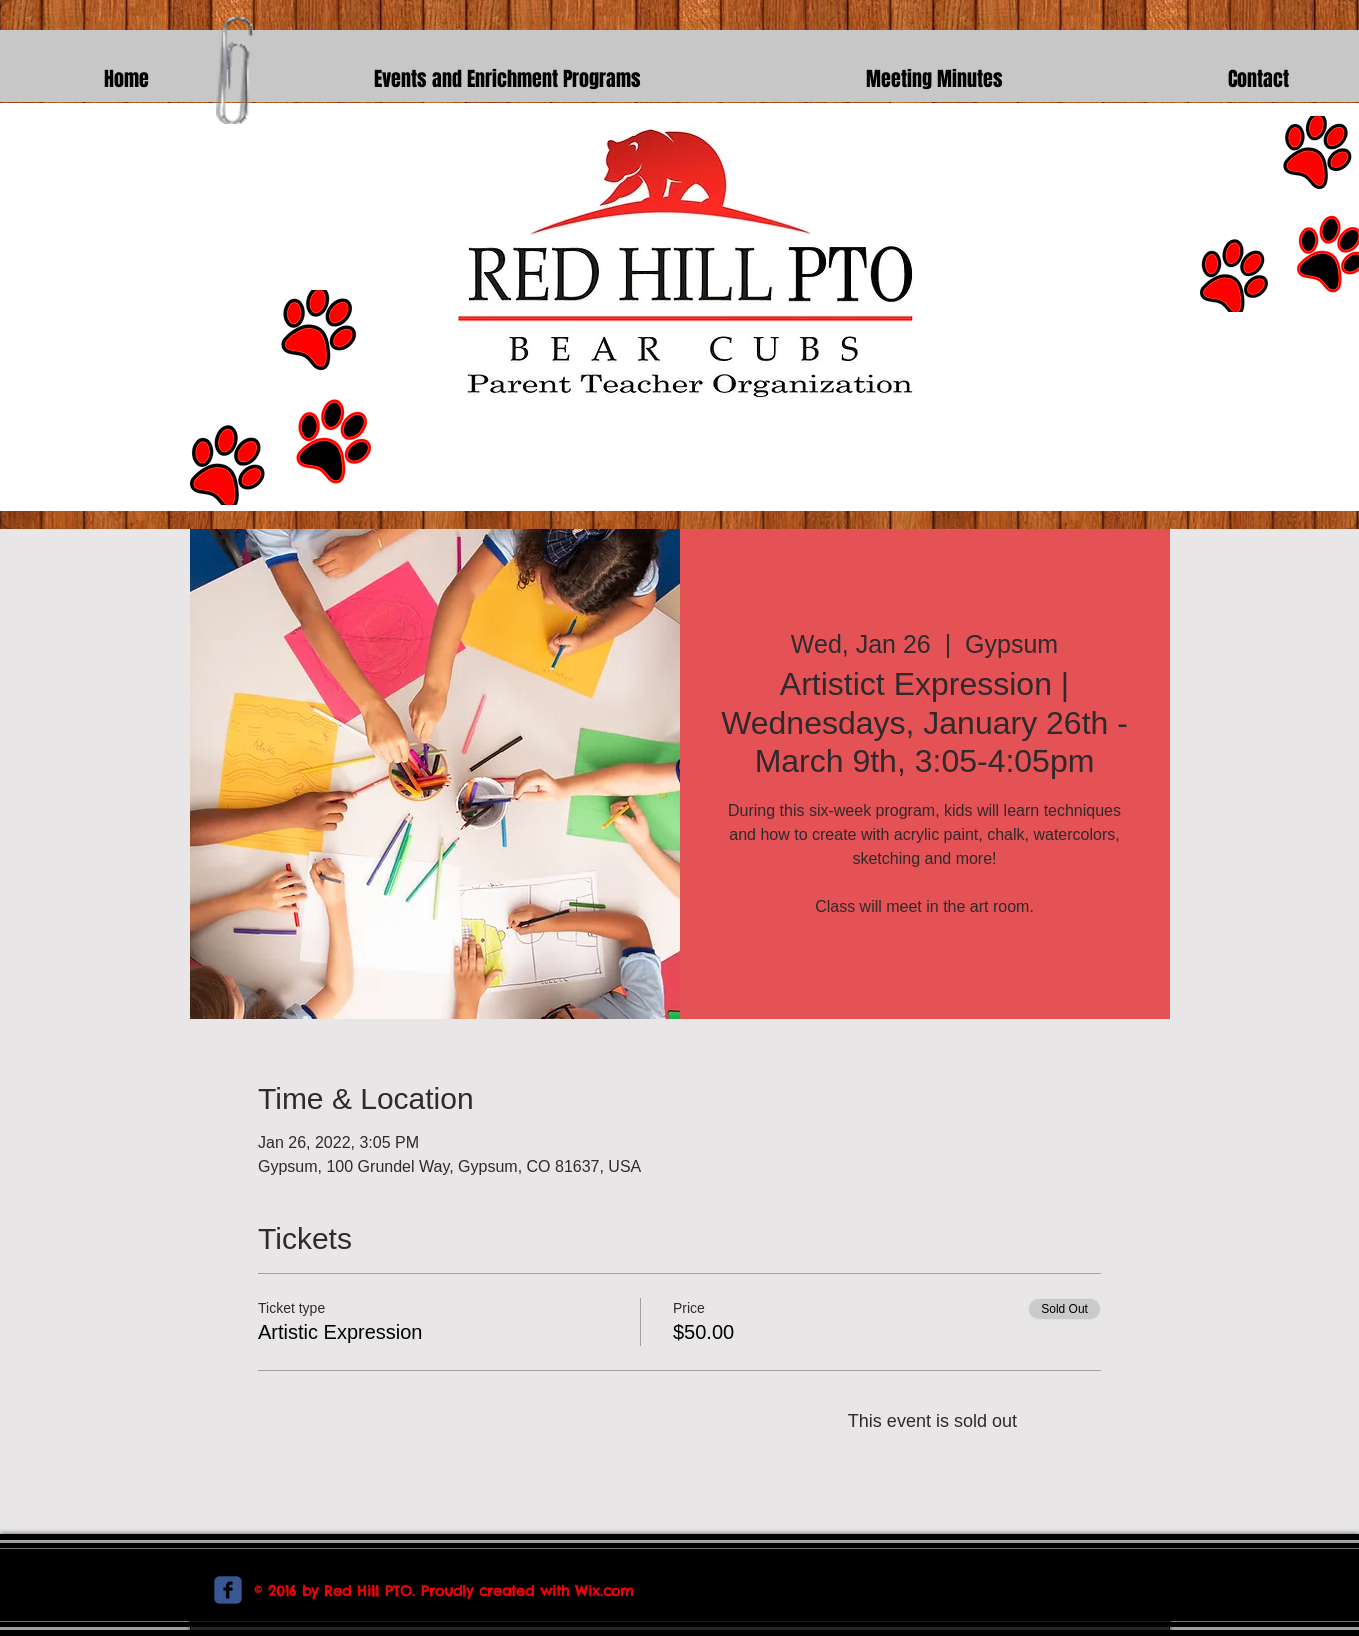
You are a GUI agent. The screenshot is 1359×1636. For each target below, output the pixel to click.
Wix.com (604, 1591)
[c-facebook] (228, 1590)
